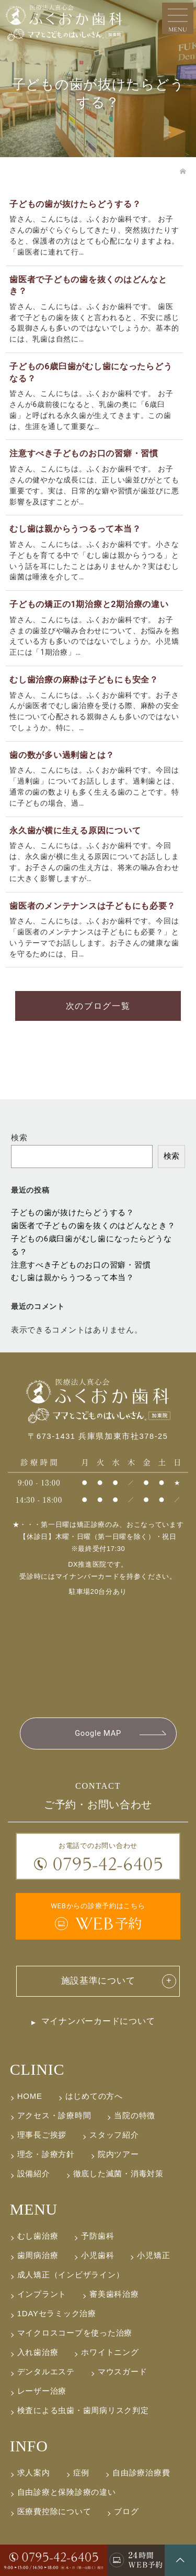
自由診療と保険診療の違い (66, 2491)
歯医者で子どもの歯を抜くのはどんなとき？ (93, 1225)
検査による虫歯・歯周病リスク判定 (83, 2410)
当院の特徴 (134, 2115)
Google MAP (98, 1733)
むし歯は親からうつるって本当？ (72, 1277)
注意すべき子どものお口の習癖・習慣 (81, 1265)
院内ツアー (118, 2154)
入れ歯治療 (38, 2352)
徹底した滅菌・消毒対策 (118, 2173)
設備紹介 (33, 2173)
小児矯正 (153, 2255)
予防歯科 (97, 2235)
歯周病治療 (38, 2255)
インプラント (41, 2293)
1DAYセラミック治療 (56, 2313)
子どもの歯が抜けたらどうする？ (72, 1212)
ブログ (126, 2511)
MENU (33, 2209)
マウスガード (122, 2371)
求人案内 (33, 2472)
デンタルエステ (46, 2371)
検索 (19, 1137)
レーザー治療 (41, 2390)
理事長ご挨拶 (41, 2134)
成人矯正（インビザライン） (70, 2274)
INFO (29, 2445)
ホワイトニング (110, 2352)
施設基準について (98, 1981)
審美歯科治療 (114, 2293)
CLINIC (37, 2069)
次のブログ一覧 (98, 1005)
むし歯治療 (38, 2235)
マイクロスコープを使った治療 (74, 2332)
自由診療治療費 (141, 2472)
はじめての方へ (94, 2095)
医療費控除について (54, 2511)
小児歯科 (97, 2255)
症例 (81, 2472)
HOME (29, 2095)
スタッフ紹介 (114, 2134)
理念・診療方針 (46, 2154)
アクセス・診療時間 (54, 2115)
